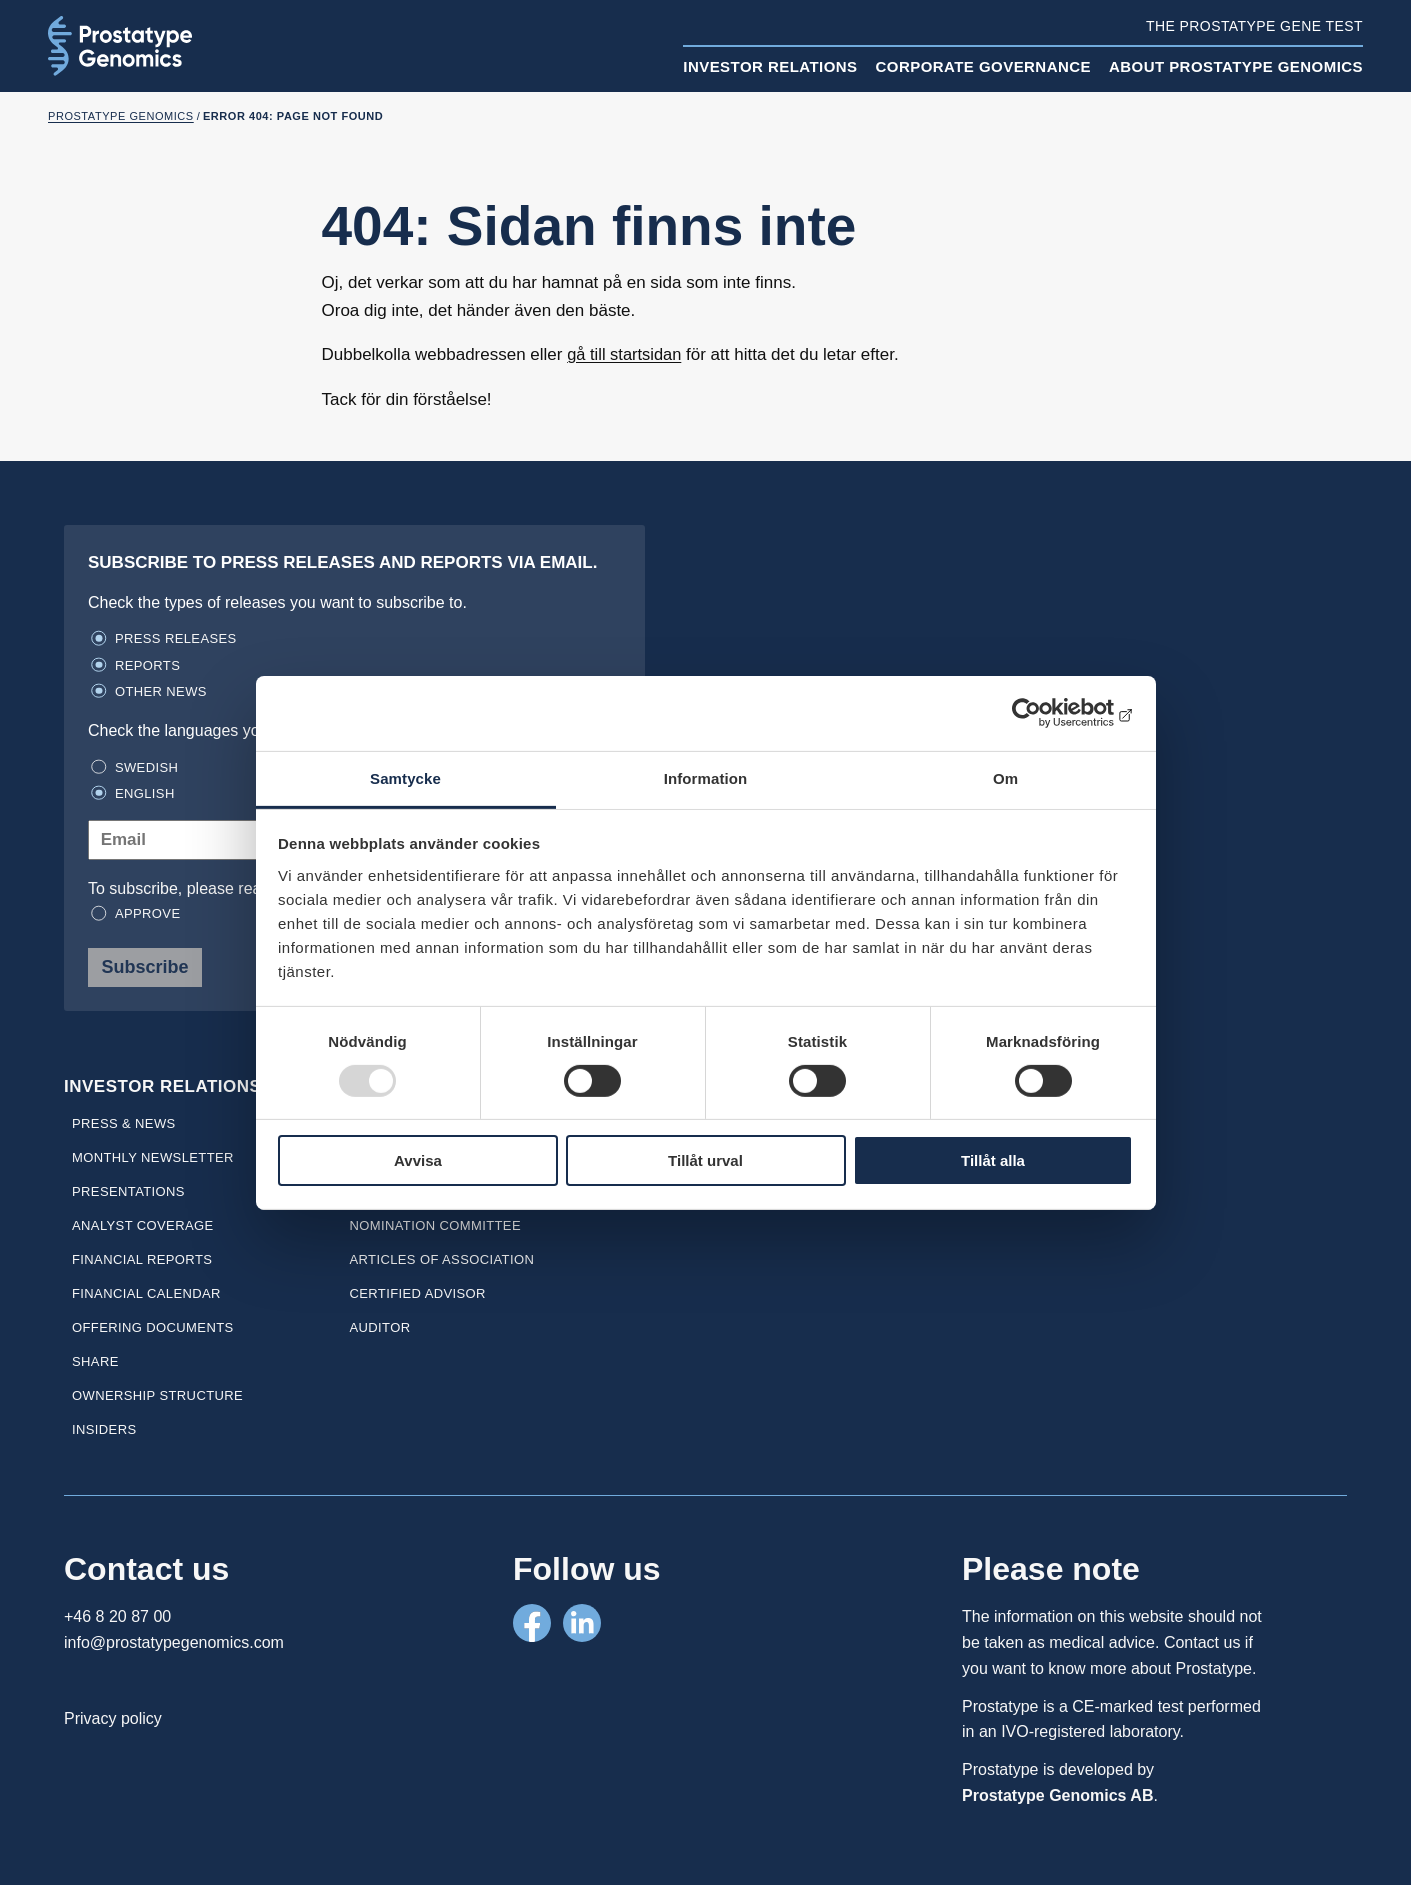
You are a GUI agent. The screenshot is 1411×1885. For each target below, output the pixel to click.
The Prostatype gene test (1254, 26)
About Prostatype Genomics (1236, 66)
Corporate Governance (983, 66)
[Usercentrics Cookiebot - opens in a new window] (1045, 713)
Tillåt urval (705, 1160)
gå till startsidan (626, 354)
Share (95, 1361)
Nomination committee (435, 1225)
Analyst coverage (143, 1225)
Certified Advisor (417, 1293)
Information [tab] (706, 777)
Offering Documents (153, 1327)
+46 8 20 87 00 (117, 1616)
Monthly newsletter (153, 1157)
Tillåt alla (993, 1160)
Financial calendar (146, 1293)
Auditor (379, 1327)
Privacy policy (113, 1718)
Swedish (146, 767)
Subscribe (145, 967)
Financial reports (142, 1259)
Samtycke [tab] (405, 777)
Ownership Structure (157, 1395)
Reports (147, 665)
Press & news (124, 1123)
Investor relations (770, 66)
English (145, 793)
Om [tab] (1005, 777)
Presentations (128, 1191)
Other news (161, 691)
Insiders (104, 1429)
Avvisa (418, 1160)
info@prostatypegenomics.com (174, 1642)
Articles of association (441, 1259)
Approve (148, 913)
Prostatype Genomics (121, 116)
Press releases (176, 638)
